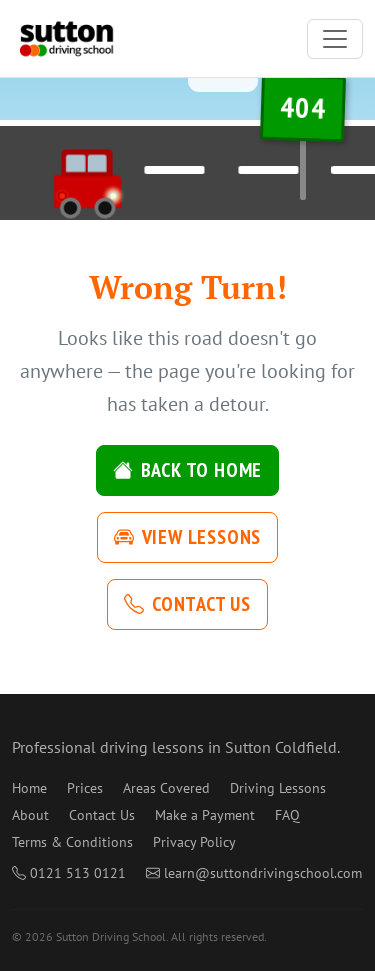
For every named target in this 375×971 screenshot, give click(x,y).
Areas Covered (166, 788)
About (30, 815)
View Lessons (188, 537)
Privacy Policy (194, 842)
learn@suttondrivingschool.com (254, 873)
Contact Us (187, 604)
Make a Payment (205, 815)
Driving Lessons (278, 788)
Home (29, 788)
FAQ (287, 815)
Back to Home (188, 470)
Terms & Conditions (72, 842)
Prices (85, 788)
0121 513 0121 (69, 873)
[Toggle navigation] (335, 39)
